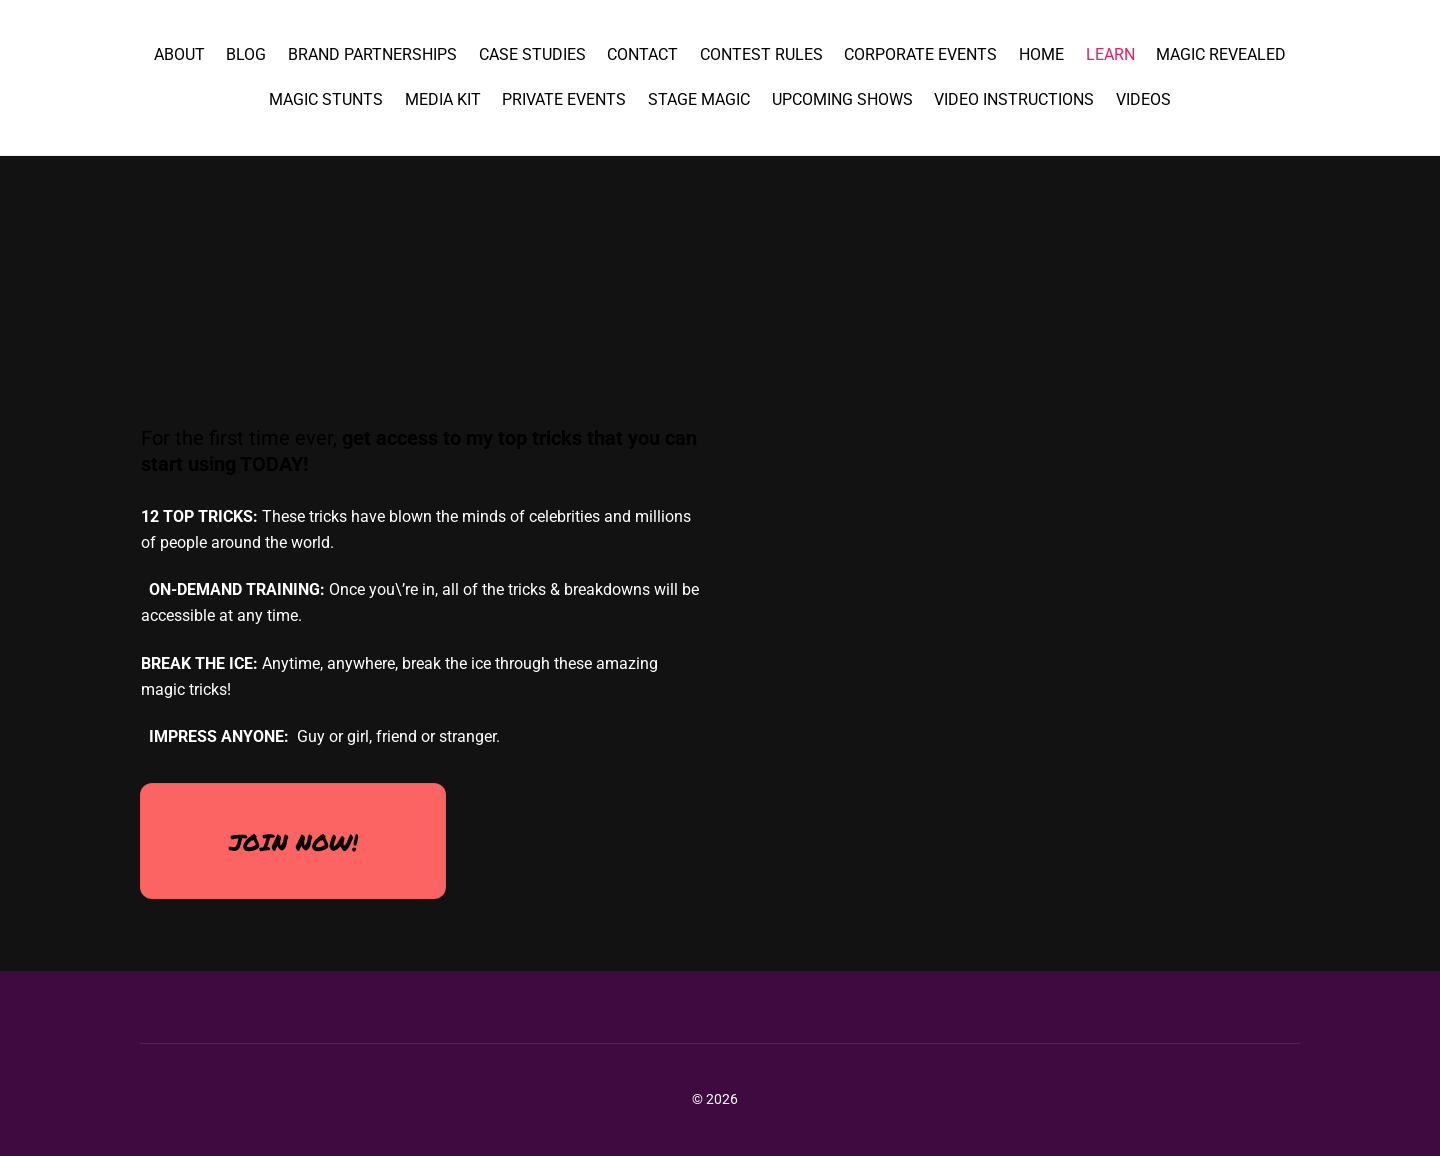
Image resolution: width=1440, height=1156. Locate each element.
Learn (1110, 54)
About (179, 54)
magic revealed (1221, 54)
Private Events (564, 99)
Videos (1143, 99)
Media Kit (443, 99)
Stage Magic (699, 99)
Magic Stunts (326, 99)
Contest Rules (761, 54)
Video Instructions (1014, 99)
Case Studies (532, 54)
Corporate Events (920, 54)
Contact (642, 54)
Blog (246, 54)
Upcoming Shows (842, 99)
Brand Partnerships (372, 54)
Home (1041, 54)
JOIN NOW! (293, 841)
